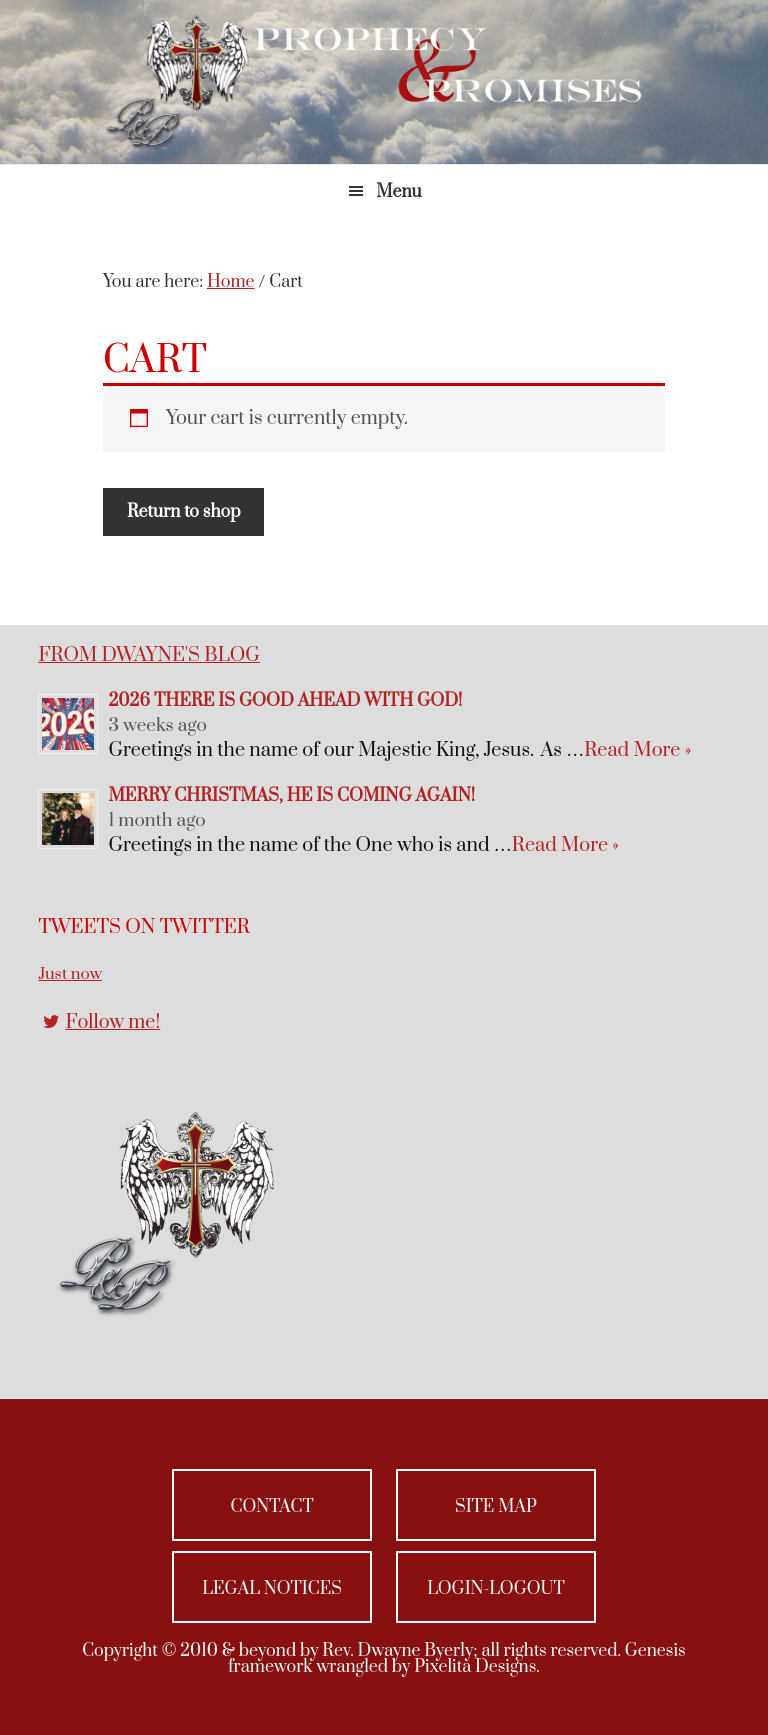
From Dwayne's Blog (148, 655)
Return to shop (184, 512)
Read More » (637, 750)
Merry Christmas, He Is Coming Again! (291, 796)
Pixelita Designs (475, 1667)
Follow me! (112, 1022)
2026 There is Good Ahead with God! (285, 701)
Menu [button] (398, 192)
